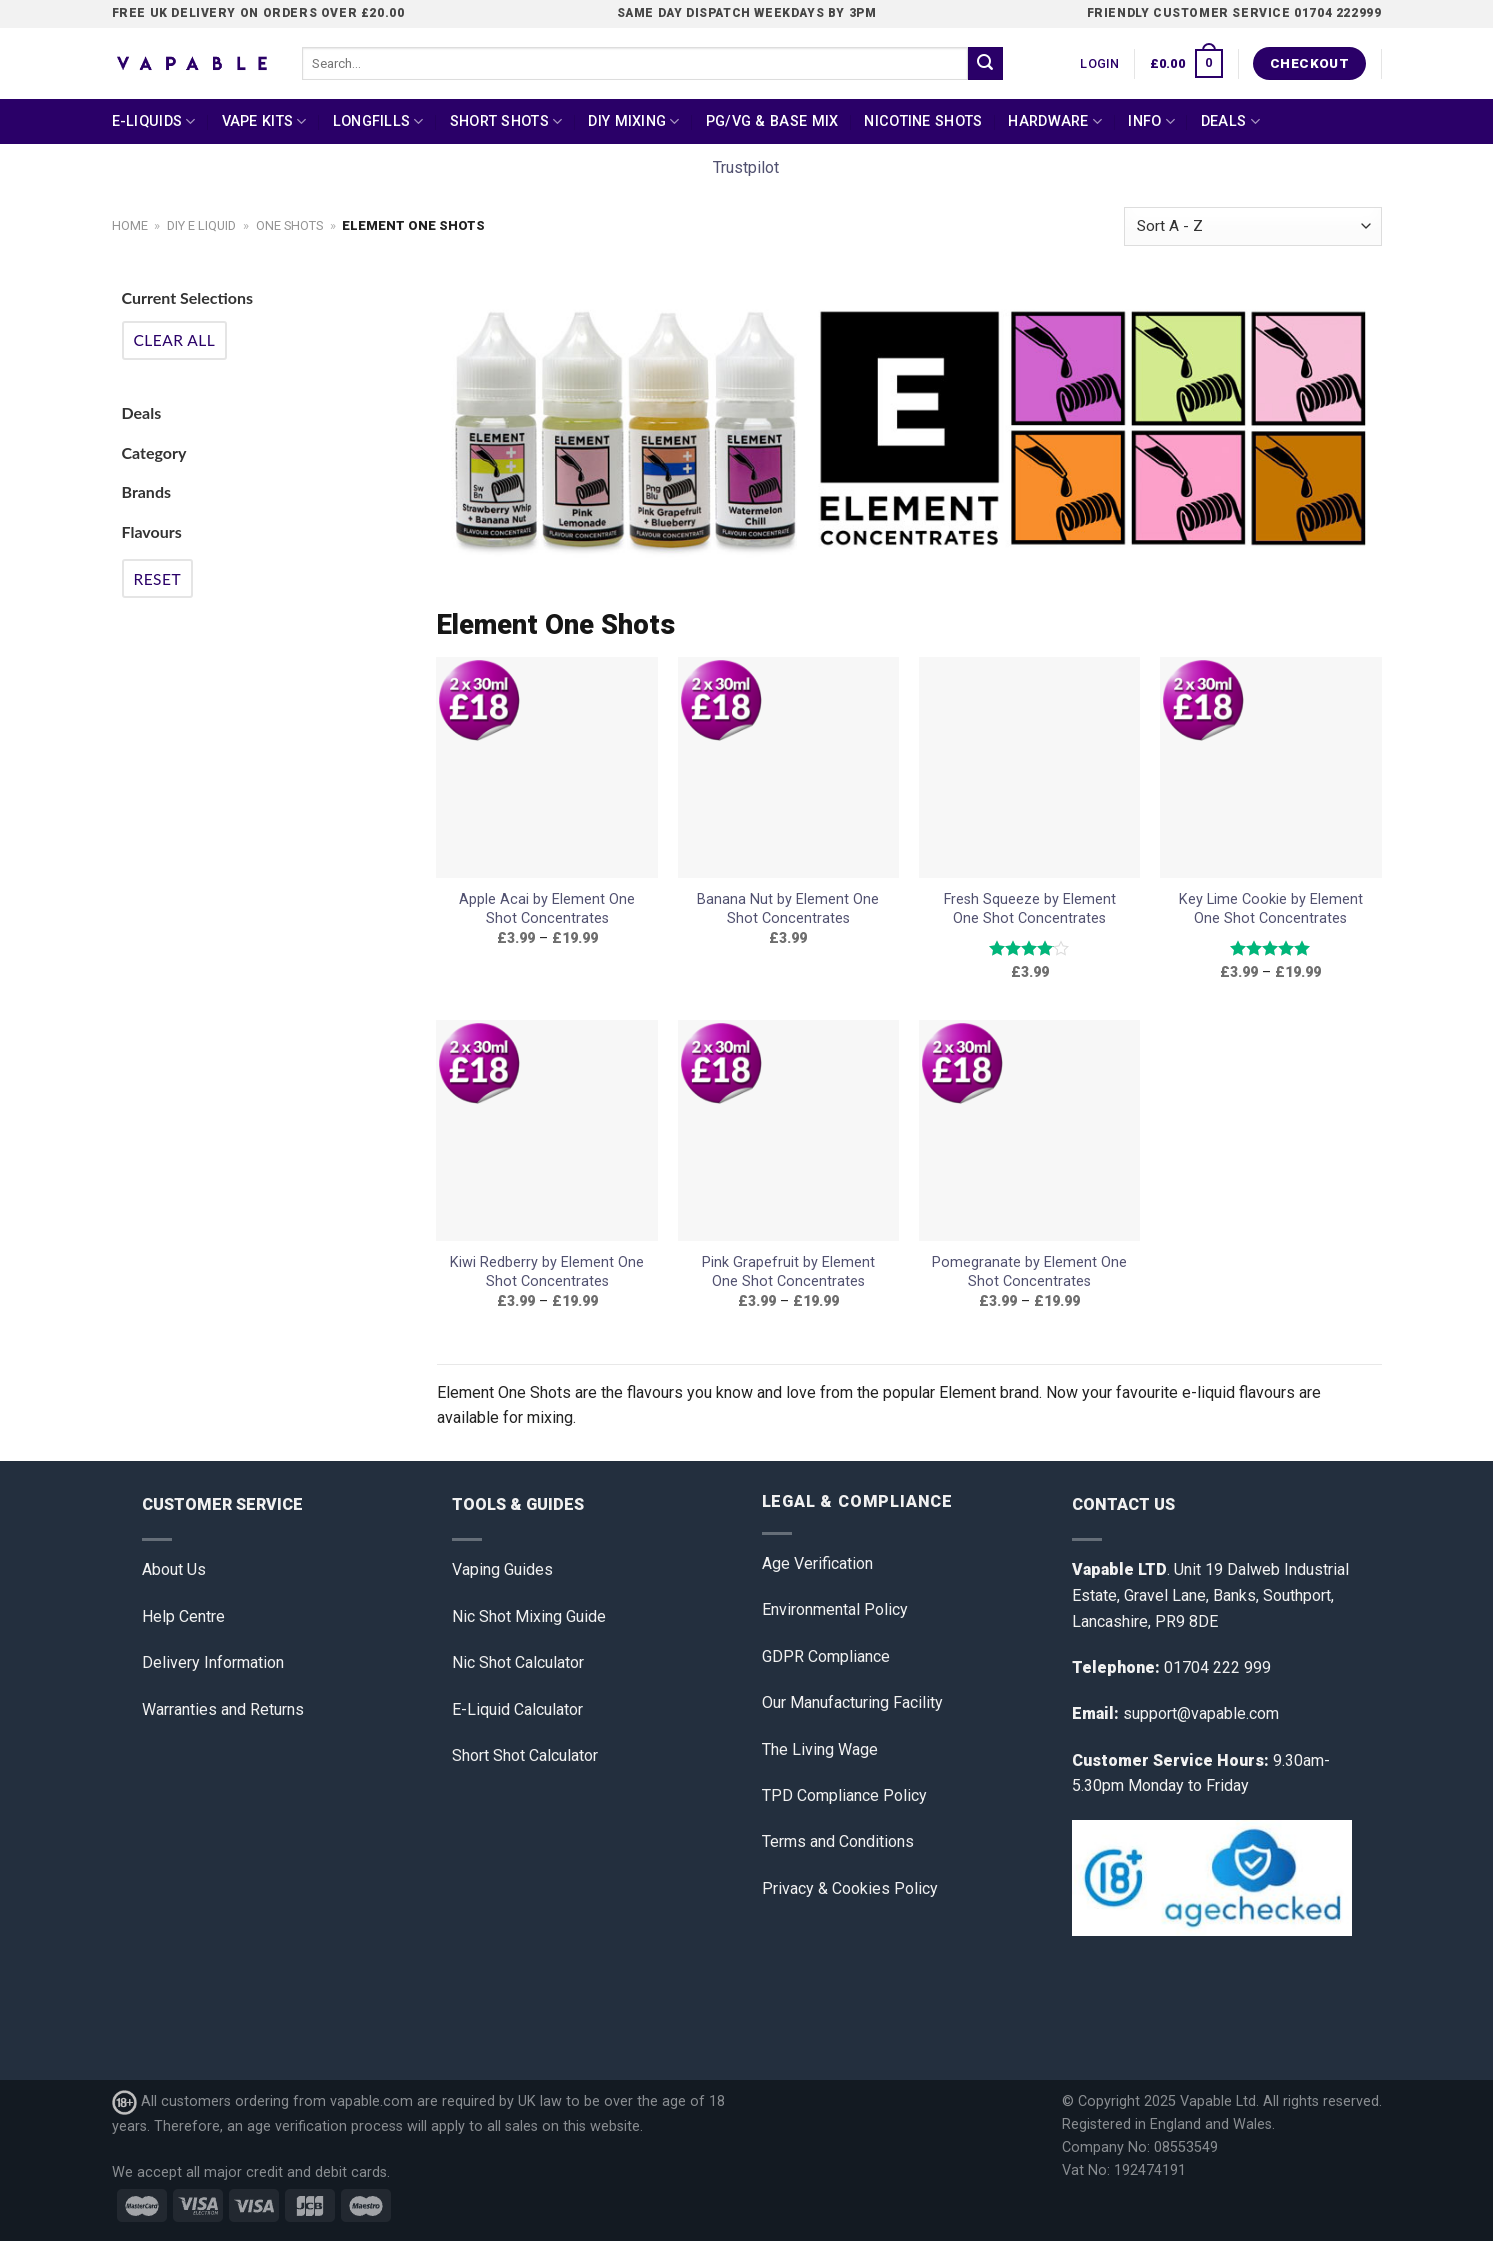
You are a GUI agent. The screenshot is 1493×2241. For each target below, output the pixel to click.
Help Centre (183, 1616)
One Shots (289, 225)
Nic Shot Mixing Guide (529, 1616)
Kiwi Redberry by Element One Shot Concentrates (547, 1272)
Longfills (378, 121)
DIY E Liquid (201, 225)
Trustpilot (746, 167)
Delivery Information (213, 1662)
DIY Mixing (633, 121)
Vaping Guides (502, 1569)
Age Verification (817, 1563)
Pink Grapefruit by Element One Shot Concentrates (788, 1272)
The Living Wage (820, 1749)
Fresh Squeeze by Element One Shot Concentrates (1030, 909)
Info (1151, 121)
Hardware (1055, 121)
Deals (1230, 121)
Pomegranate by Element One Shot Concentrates (1029, 1272)
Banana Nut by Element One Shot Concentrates (788, 909)
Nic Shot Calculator (518, 1662)
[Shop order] (1252, 226)
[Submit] (985, 64)
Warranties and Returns (223, 1709)
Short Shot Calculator (525, 1755)
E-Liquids (154, 121)
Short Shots (506, 121)
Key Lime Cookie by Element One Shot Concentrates (1271, 909)
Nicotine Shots (923, 121)
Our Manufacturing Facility (852, 1702)
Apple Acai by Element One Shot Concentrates (547, 909)
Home (130, 225)
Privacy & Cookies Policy (850, 1888)
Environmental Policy (835, 1609)
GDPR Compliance (826, 1656)
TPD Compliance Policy (844, 1795)
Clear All (175, 340)
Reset (158, 579)
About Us (174, 1569)
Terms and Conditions (838, 1841)
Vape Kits (264, 121)
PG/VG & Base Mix (772, 121)
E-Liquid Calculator (517, 1709)
